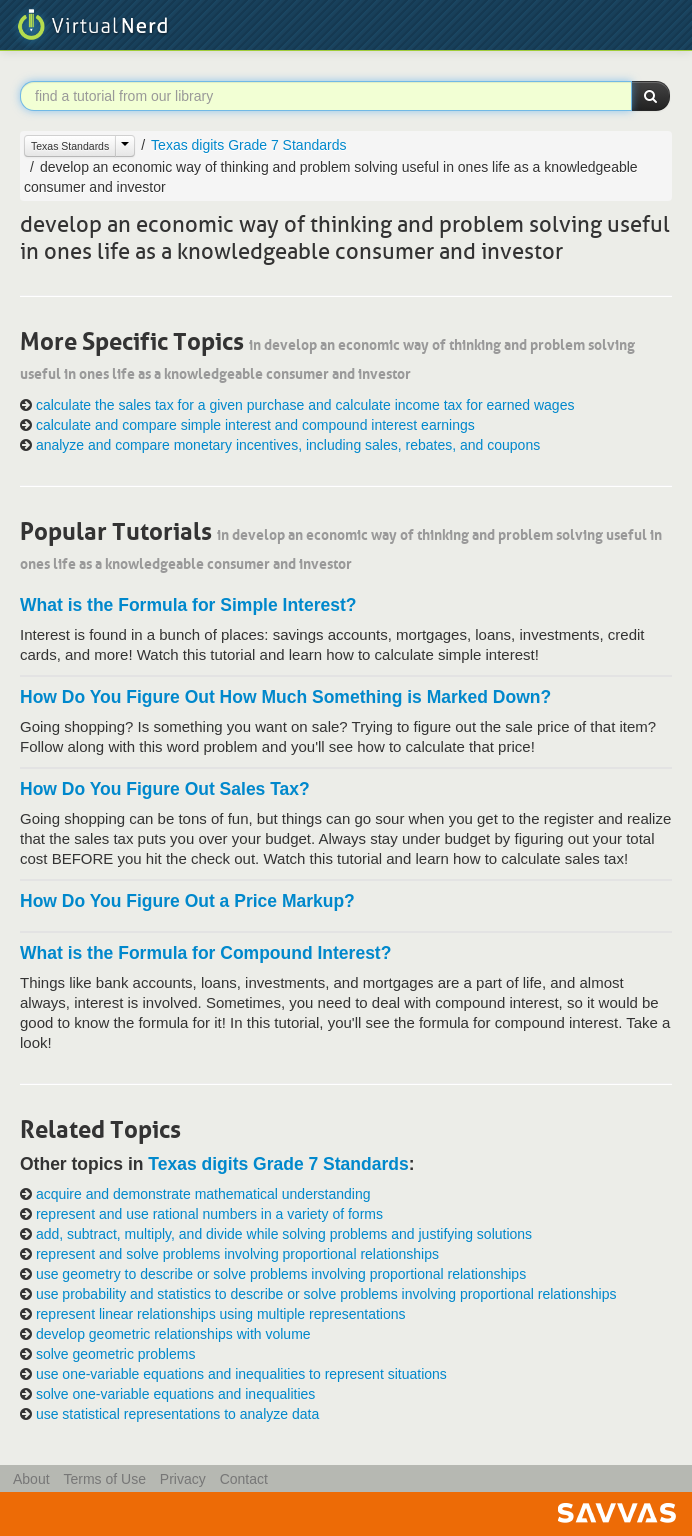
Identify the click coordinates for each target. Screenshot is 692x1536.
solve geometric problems (116, 1354)
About (31, 1479)
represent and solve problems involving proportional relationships (237, 1254)
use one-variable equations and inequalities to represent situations (241, 1374)
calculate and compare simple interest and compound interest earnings (255, 425)
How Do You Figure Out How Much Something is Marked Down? (285, 697)
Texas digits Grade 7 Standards (248, 145)
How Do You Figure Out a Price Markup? (187, 901)
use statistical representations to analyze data (177, 1414)
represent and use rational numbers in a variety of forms (209, 1214)
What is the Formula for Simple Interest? (188, 605)
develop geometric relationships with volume (173, 1334)
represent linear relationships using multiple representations (221, 1314)
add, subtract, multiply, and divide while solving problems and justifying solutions (284, 1234)
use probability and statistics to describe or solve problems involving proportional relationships (326, 1294)
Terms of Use (104, 1479)
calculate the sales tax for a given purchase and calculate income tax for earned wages (305, 405)
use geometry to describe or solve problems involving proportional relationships (281, 1274)
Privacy (183, 1479)
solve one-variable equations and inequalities (175, 1394)
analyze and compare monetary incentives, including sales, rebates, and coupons (288, 445)
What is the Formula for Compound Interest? (205, 953)
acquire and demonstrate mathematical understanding (203, 1194)
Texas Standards (70, 146)
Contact (244, 1479)
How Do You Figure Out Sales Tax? (165, 789)
